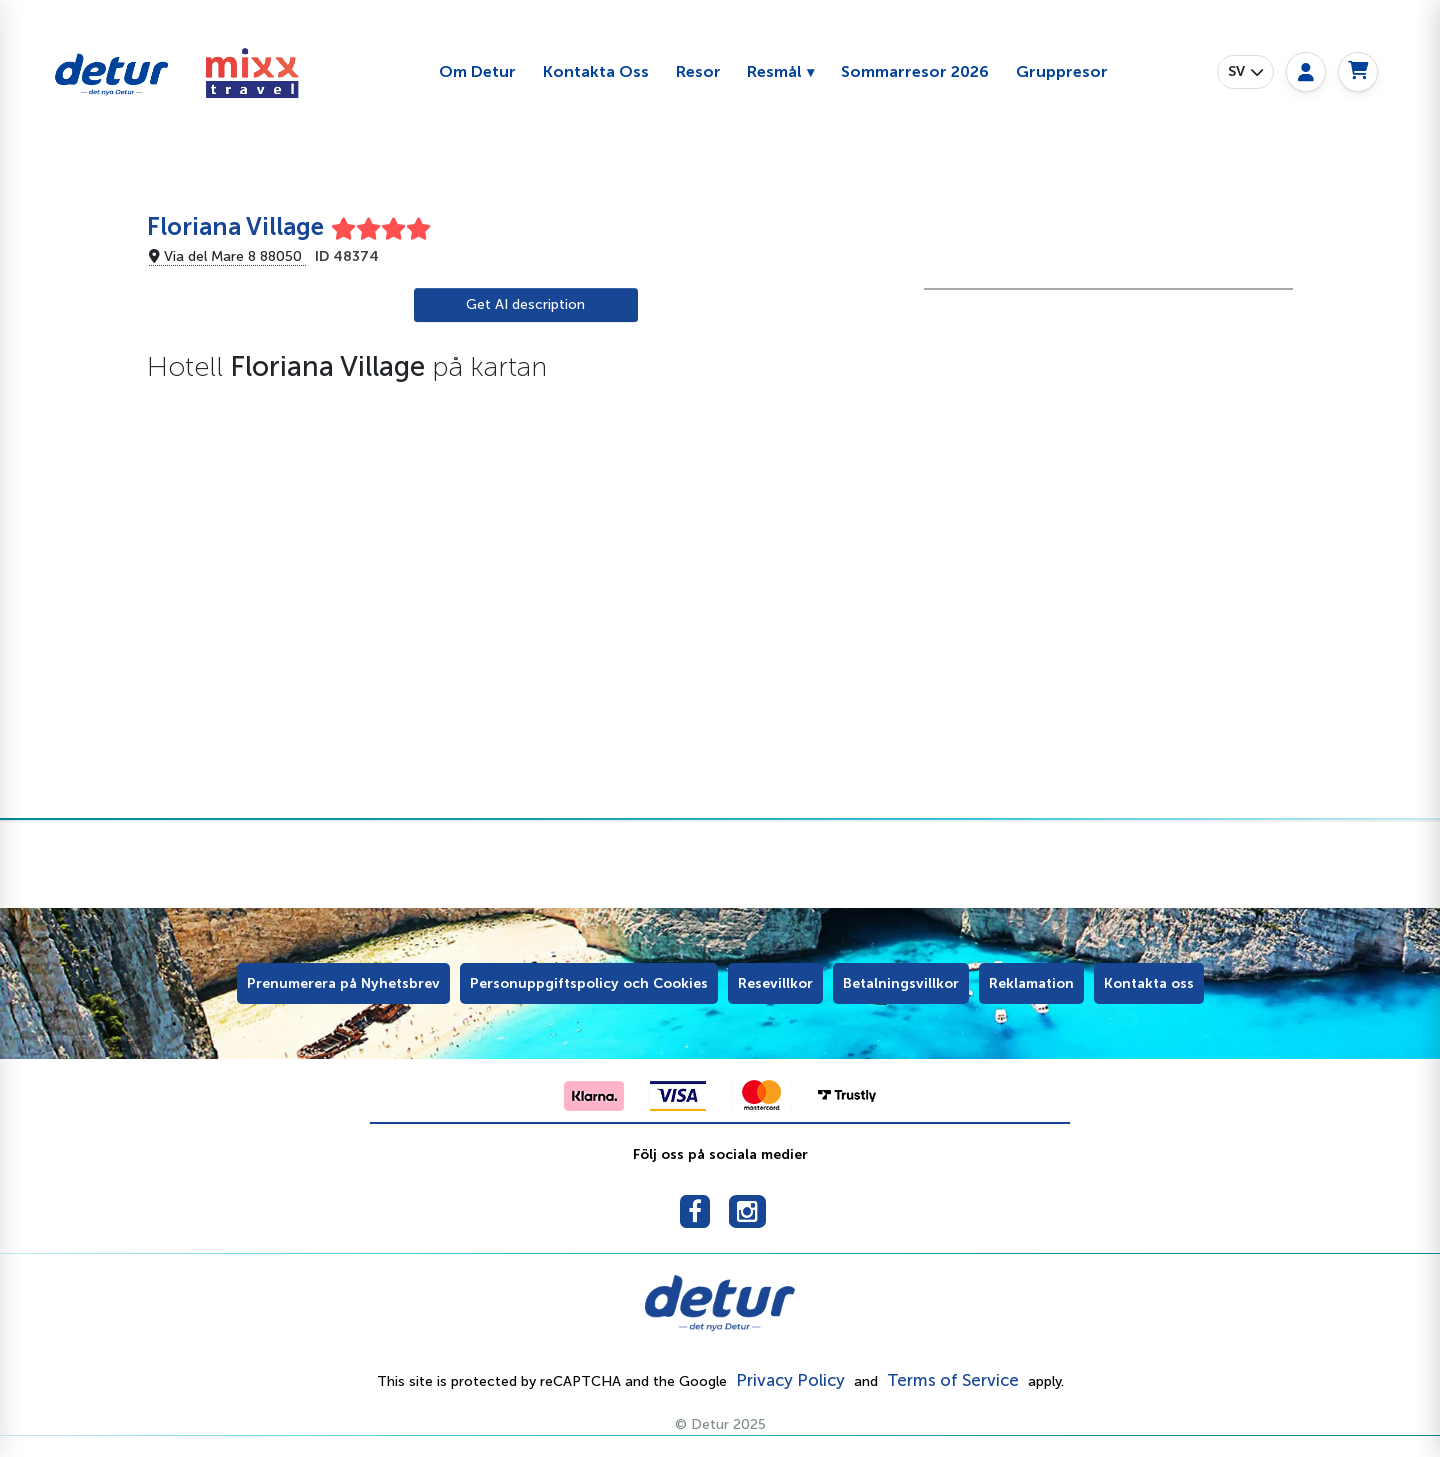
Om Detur (477, 71)
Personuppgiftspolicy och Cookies (589, 983)
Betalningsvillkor (901, 983)
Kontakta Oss (596, 71)
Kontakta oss (1149, 983)
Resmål (774, 71)
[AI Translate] (526, 305)
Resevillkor (775, 983)
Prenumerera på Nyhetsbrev (343, 983)
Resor (698, 71)
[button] (1245, 72)
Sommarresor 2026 (915, 71)
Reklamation (1031, 983)
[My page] (1306, 72)
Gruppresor (1062, 71)
